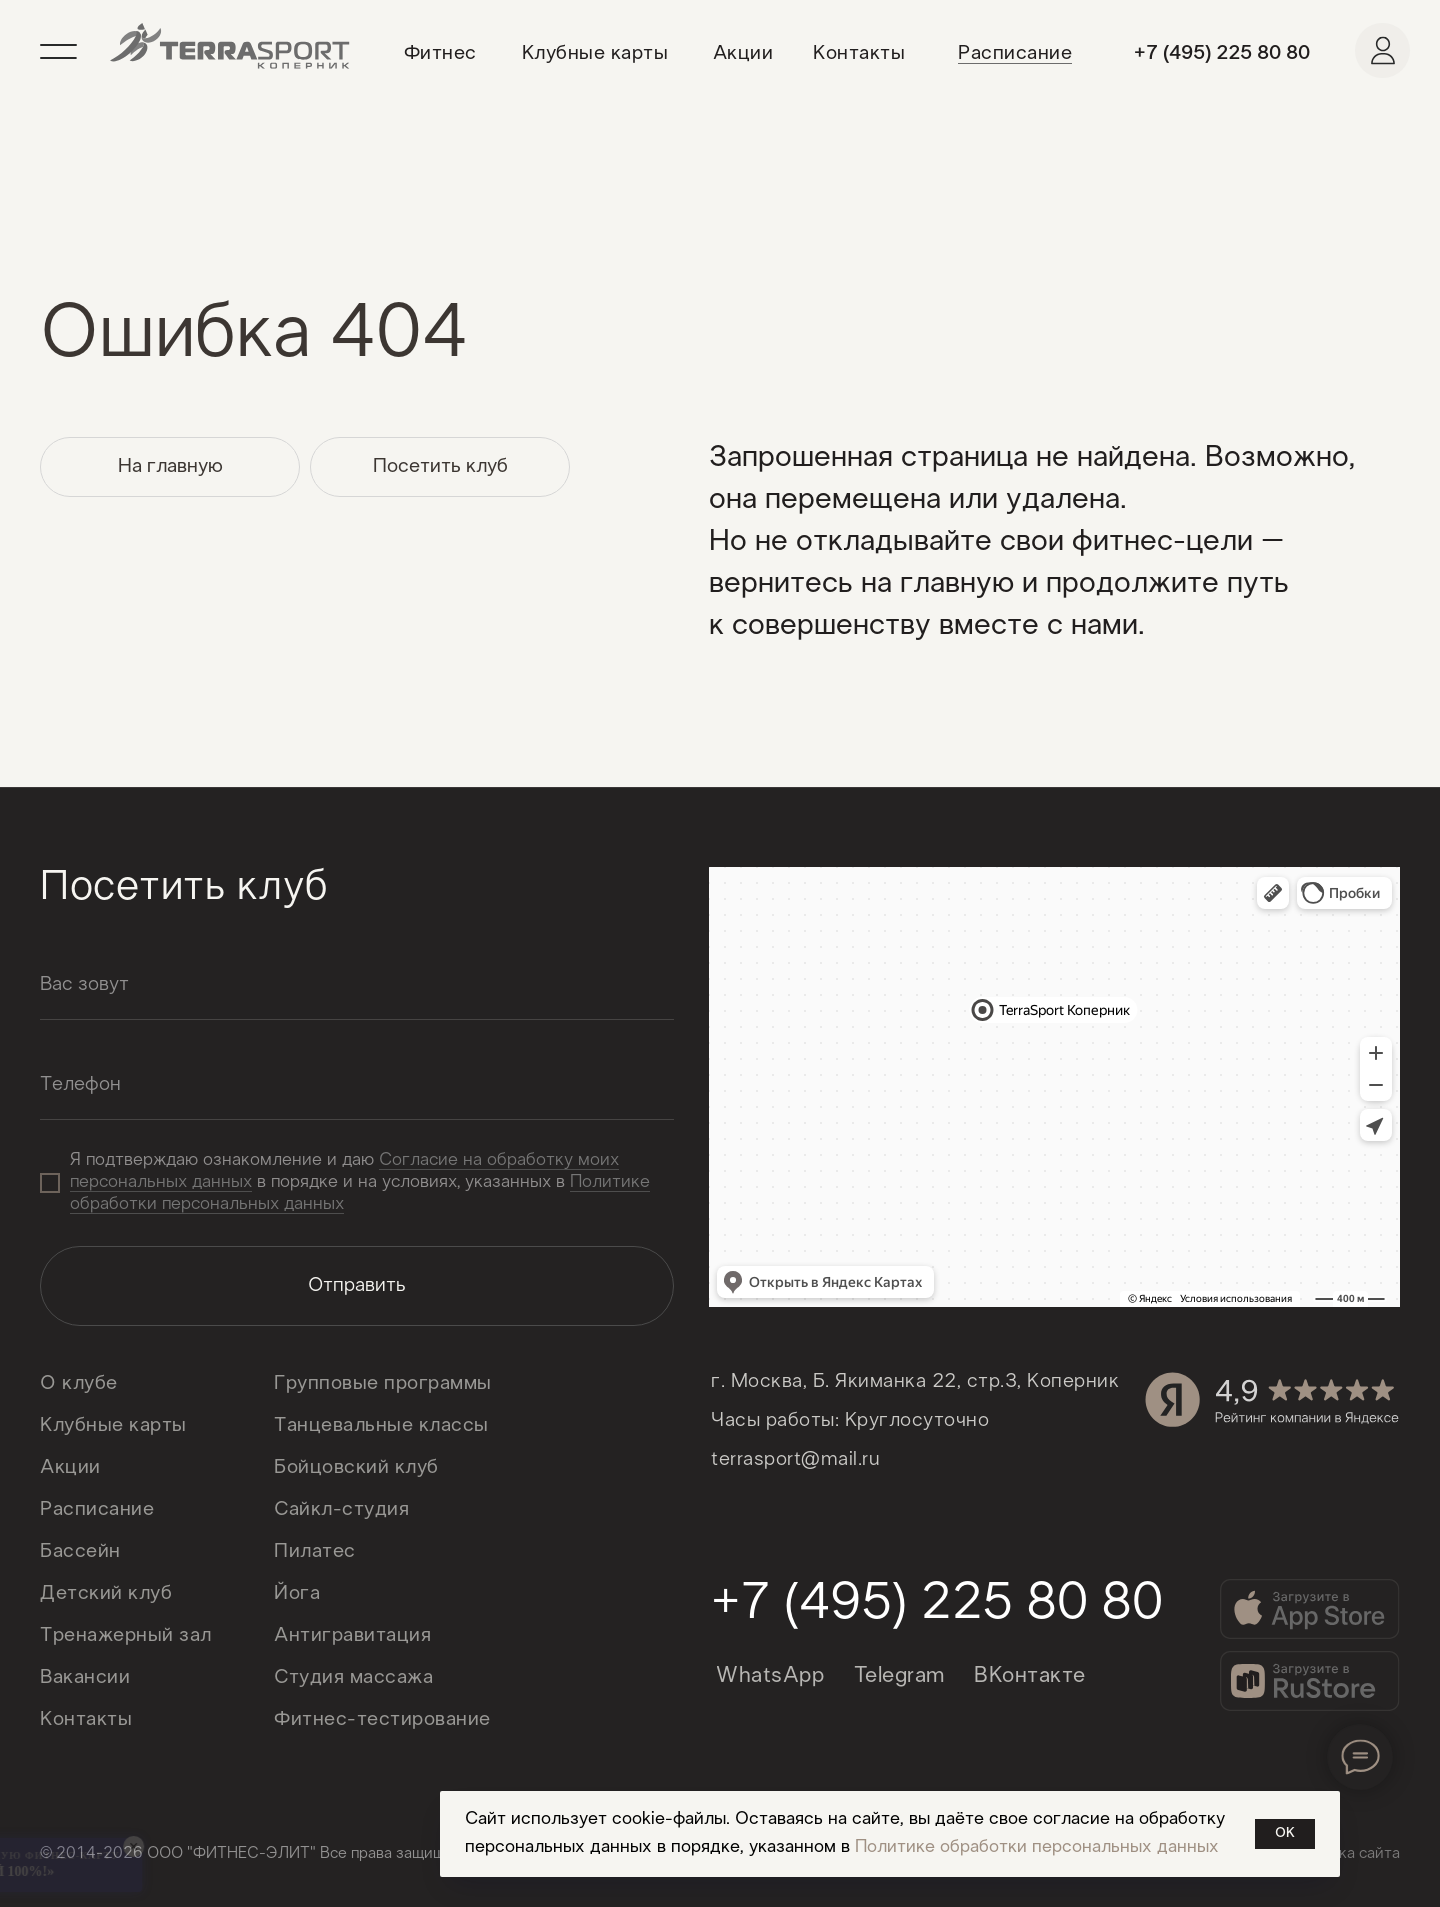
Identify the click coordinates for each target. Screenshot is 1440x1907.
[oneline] (357, 1085)
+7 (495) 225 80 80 (1222, 53)
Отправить (357, 1286)
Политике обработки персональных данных (1037, 1847)
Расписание (1015, 54)
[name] (357, 985)
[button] (67, 49)
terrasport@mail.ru (795, 1460)
